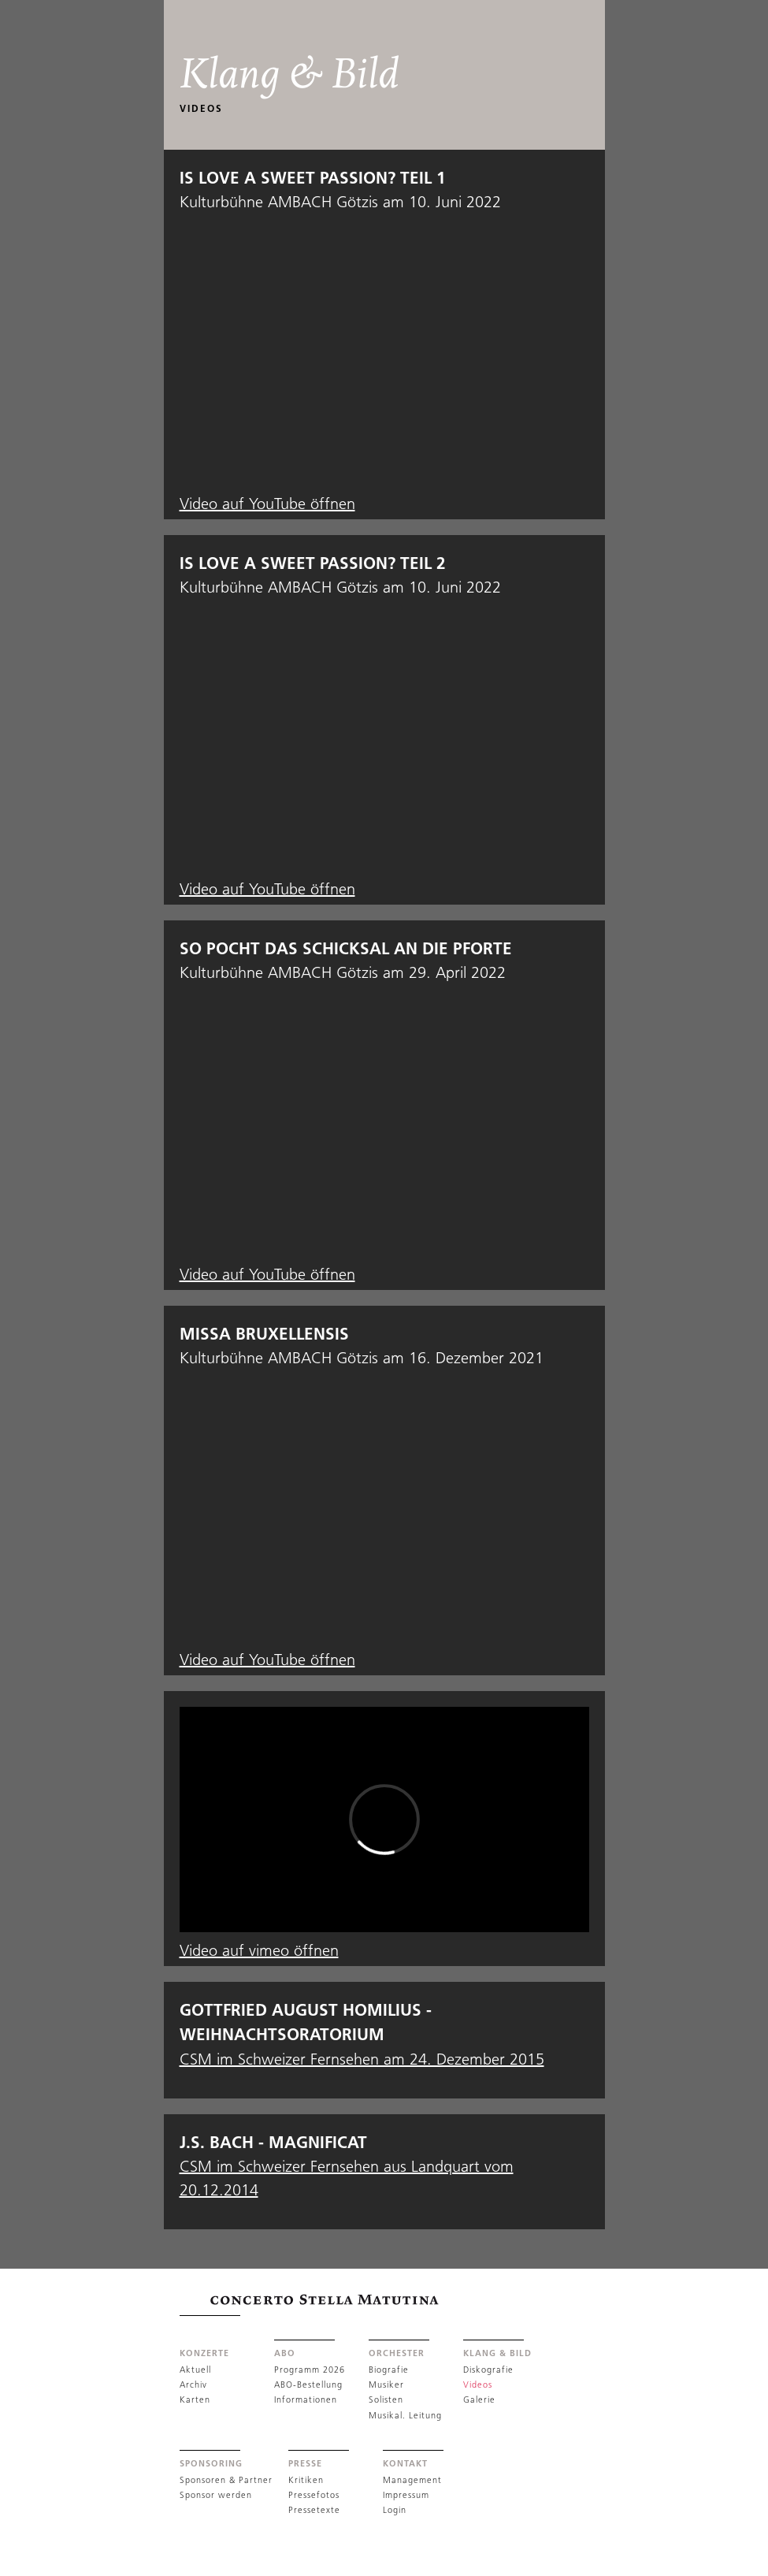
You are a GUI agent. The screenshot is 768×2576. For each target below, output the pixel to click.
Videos (477, 2384)
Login (394, 2509)
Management (412, 2479)
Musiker (386, 2384)
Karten (195, 2399)
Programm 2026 (309, 2369)
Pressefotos (313, 2494)
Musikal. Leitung (405, 2415)
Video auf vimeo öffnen (259, 1950)
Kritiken (306, 2479)
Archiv (193, 2384)
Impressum (406, 2494)
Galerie (479, 2399)
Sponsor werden (216, 2494)
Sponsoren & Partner (226, 2479)
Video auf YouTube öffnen (267, 503)
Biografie (389, 2369)
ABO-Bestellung (308, 2384)
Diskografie (488, 2369)
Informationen (305, 2399)
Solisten (386, 2399)
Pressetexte (314, 2509)
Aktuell (195, 2369)
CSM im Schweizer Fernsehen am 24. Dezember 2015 (362, 2059)
